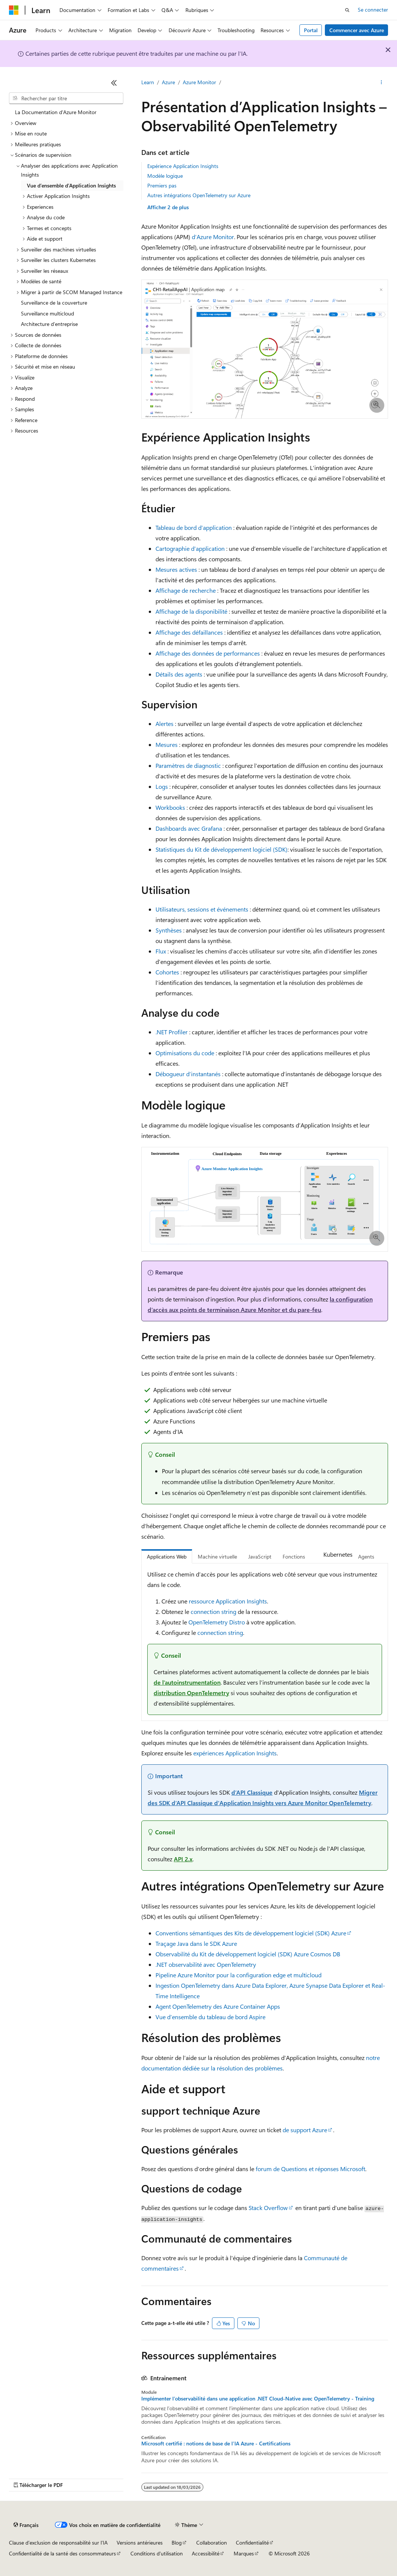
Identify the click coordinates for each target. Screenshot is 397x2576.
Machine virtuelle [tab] (217, 1556)
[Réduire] (114, 82)
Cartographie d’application (190, 548)
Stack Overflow (268, 2208)
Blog (177, 2542)
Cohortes (167, 972)
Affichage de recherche (186, 590)
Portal (311, 30)
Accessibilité (205, 2553)
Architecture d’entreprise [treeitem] (49, 323)
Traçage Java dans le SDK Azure (196, 1943)
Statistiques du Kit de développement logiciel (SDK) (221, 849)
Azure (168, 82)
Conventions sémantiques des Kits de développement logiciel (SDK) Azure (251, 1933)
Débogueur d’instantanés (188, 1074)
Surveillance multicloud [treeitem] (47, 313)
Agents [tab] (366, 1556)
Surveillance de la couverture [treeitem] (54, 302)
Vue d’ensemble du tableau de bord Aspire (210, 2017)
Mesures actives (176, 569)
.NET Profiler (172, 1032)
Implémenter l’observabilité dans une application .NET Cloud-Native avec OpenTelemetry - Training (257, 2398)
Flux (161, 951)
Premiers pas (161, 185)
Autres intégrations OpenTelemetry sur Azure (198, 195)
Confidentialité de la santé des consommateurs (62, 2553)
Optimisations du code (185, 1053)
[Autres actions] (381, 83)
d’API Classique (252, 1792)
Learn (147, 82)
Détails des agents (179, 674)
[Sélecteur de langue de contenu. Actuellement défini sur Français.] (26, 2525)
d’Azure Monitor (213, 237)
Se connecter (373, 9)
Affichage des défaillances (189, 632)
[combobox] (66, 98)
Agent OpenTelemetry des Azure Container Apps (218, 2006)
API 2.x (183, 1859)
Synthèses (169, 930)
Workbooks (170, 807)
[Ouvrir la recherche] (347, 10)
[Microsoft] (14, 10)
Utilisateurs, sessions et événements (202, 909)
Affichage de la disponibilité (191, 611)
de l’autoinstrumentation (187, 1682)
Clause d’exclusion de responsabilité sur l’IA (58, 2542)
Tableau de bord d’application (194, 527)
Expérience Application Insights (182, 166)
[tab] (316, 1555)
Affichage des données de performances (208, 653)
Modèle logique (165, 175)
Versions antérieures (140, 2542)
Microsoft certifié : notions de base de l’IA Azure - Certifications (215, 2443)
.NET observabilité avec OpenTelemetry (206, 1964)
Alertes (164, 723)
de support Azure (305, 2130)
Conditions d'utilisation (156, 2553)
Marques (244, 2553)
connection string (213, 1611)
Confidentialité (252, 2542)
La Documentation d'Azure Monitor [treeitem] (55, 112)
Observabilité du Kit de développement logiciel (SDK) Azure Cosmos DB (248, 1954)
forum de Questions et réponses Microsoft (310, 2169)
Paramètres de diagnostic (188, 765)
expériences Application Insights (235, 1753)
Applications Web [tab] (167, 1556)
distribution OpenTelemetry (191, 1693)
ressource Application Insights (228, 1601)
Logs (162, 786)
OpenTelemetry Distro (216, 1622)
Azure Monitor (199, 82)
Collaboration (211, 2542)
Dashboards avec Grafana (189, 828)
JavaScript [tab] (259, 1556)
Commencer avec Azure (356, 30)
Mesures (167, 744)
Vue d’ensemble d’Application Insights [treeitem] (71, 185)
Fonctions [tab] (294, 1556)
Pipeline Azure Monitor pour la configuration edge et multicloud (238, 1975)
